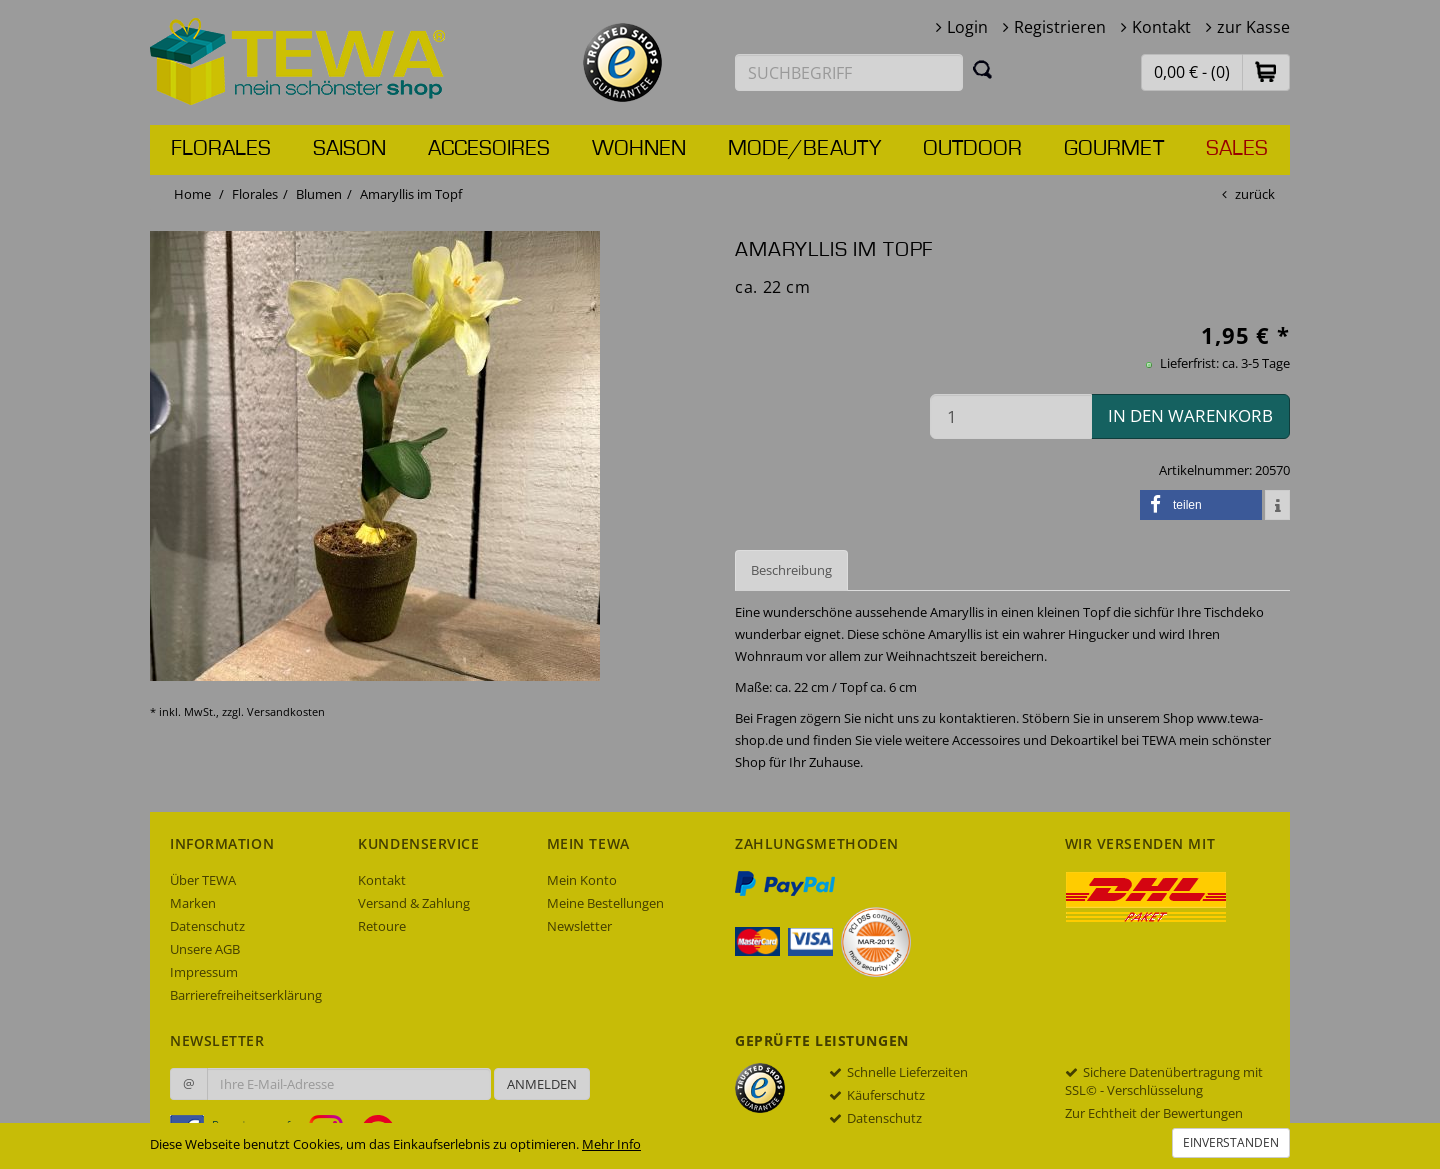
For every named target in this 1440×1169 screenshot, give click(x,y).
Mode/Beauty (804, 149)
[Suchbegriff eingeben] (849, 72)
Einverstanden (1231, 1142)
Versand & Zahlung (414, 903)
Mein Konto (582, 880)
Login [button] (967, 27)
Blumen (319, 194)
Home (192, 194)
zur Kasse (1253, 27)
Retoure (382, 926)
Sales (1237, 149)
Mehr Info (611, 1144)
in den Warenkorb (1190, 415)
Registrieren (1060, 27)
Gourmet (1114, 149)
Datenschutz (207, 926)
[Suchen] (983, 69)
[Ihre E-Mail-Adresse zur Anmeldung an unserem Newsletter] (349, 1084)
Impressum (204, 972)
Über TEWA (203, 880)
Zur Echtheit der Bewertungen (1154, 1113)
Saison (349, 149)
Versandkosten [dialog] (286, 711)
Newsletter (579, 926)
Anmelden (542, 1084)
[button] (1266, 71)
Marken (193, 903)
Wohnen (639, 149)
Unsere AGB (205, 949)
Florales (221, 149)
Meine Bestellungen (605, 903)
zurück (1255, 194)
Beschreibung (791, 570)
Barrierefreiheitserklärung (246, 995)
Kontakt (1161, 27)
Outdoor (972, 149)
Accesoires (489, 149)
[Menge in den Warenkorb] (1011, 416)
